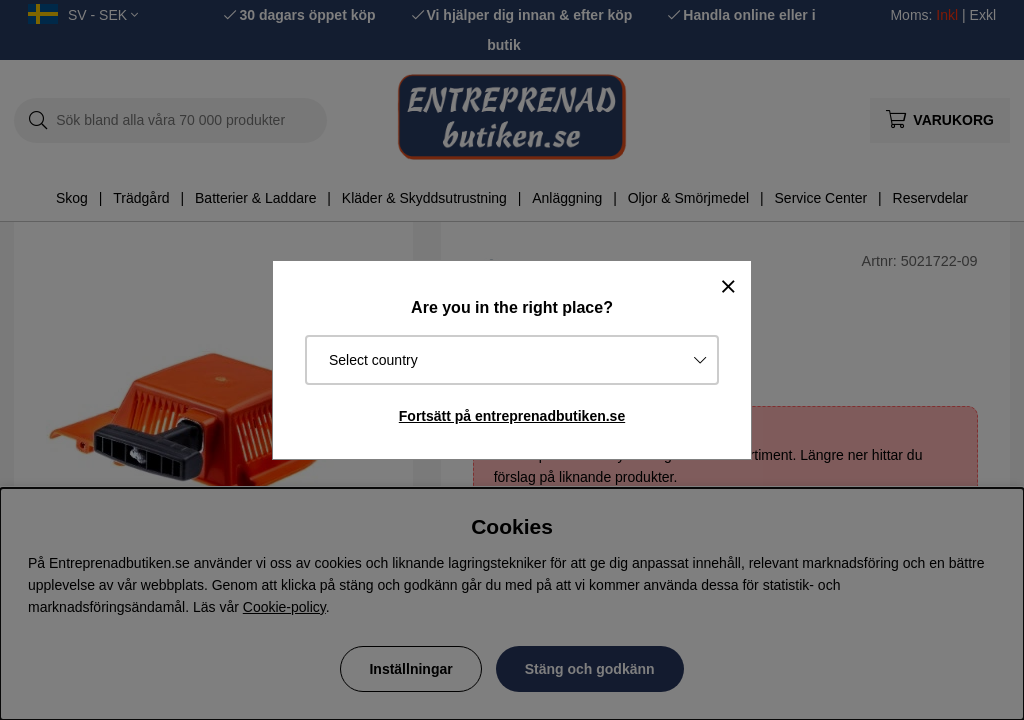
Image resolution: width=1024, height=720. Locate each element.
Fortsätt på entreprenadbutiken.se (512, 416)
